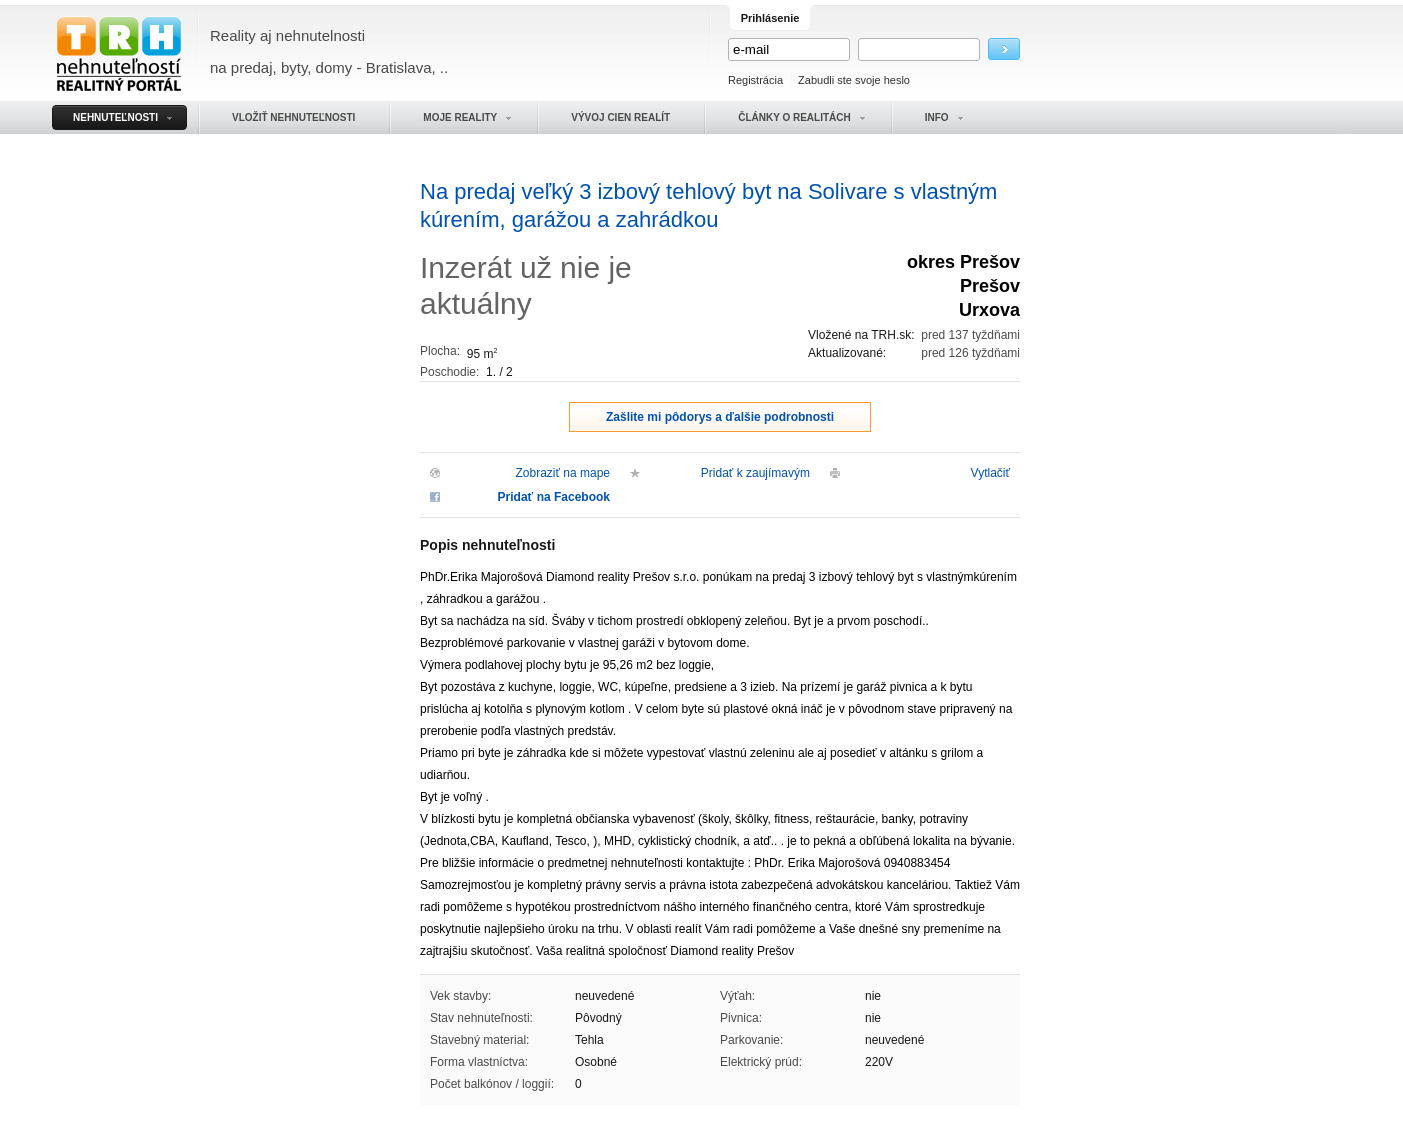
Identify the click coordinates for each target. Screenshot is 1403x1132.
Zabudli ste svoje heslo (854, 80)
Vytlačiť (990, 473)
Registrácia (755, 80)
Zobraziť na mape (562, 473)
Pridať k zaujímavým (755, 473)
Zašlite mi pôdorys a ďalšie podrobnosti (720, 417)
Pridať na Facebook (554, 497)
